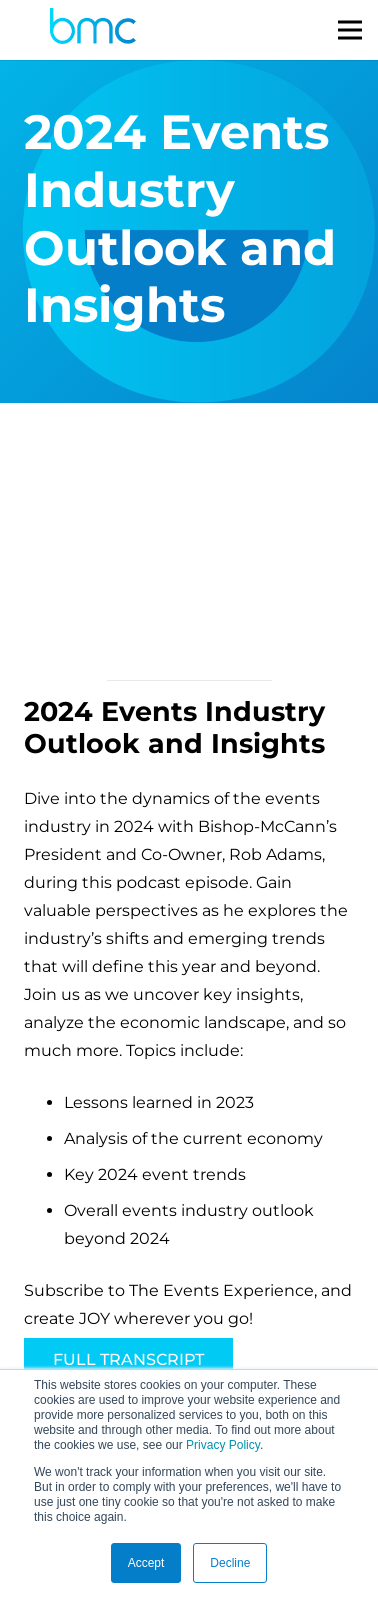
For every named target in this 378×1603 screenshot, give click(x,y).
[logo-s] (93, 30)
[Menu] (350, 30)
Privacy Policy (223, 1445)
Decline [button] (230, 1563)
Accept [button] (146, 1563)
